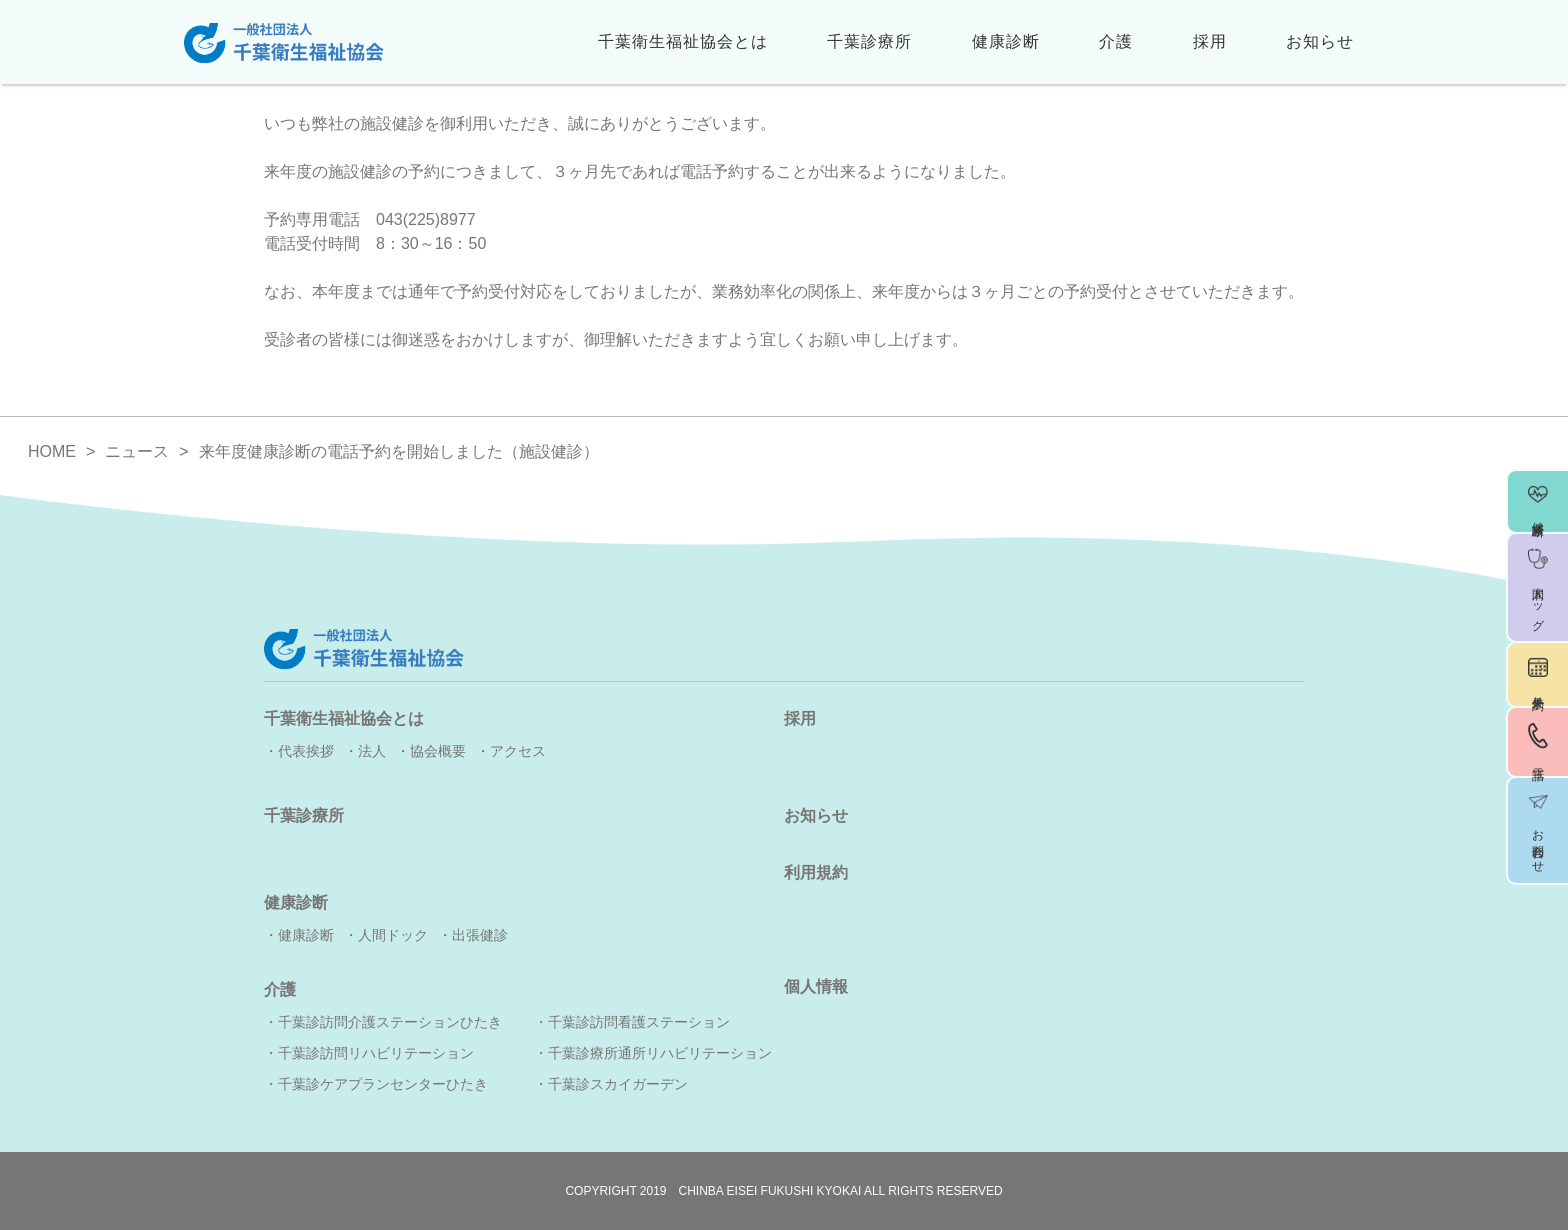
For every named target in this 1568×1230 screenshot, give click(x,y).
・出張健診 (473, 935)
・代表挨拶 (299, 751)
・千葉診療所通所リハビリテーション (653, 1053)
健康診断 (1006, 41)
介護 (1116, 41)
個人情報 (816, 986)
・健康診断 (299, 935)
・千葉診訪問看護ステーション (632, 1022)
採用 (1210, 41)
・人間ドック (386, 935)
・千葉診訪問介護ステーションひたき (383, 1022)
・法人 (365, 751)
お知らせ (1320, 41)
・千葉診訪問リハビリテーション (369, 1053)
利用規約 (816, 872)
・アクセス (511, 751)
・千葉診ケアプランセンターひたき (376, 1084)
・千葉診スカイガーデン (611, 1084)
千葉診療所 (869, 41)
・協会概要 (431, 751)
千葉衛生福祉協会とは (683, 41)
